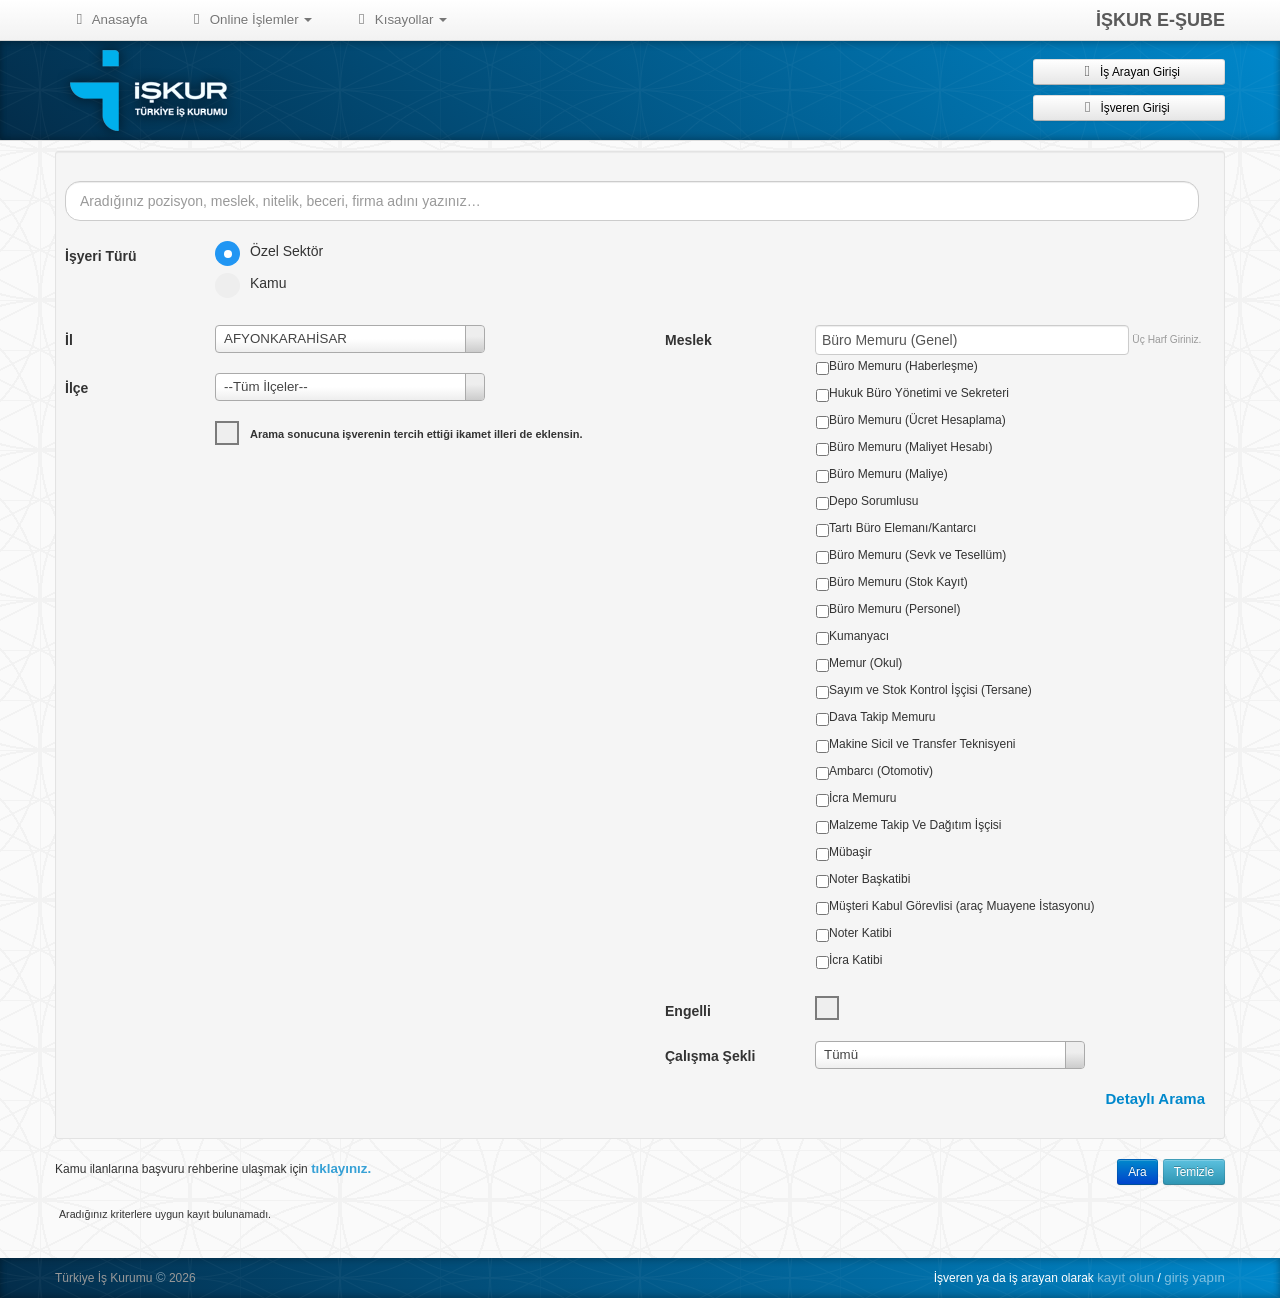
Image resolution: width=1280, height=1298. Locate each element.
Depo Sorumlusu (873, 501)
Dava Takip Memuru (882, 717)
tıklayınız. (341, 1168)
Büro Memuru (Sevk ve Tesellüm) (917, 555)
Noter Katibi (860, 933)
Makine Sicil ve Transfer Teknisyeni (922, 744)
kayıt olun (1125, 1277)
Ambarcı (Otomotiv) (881, 771)
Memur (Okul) (865, 663)
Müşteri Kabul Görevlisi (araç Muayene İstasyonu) (961, 906)
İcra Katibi (855, 960)
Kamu (257, 283)
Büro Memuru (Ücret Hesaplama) (917, 420)
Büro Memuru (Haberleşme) (903, 366)
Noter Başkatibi (869, 879)
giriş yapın (1194, 1277)
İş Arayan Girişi (1129, 71)
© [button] (161, 1277)
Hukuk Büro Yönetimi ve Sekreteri (919, 393)
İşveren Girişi (1128, 107)
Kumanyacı (859, 636)
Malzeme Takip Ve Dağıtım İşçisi (915, 825)
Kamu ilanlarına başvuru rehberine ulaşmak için (213, 1168)
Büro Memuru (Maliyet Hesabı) (910, 447)
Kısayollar (399, 19)
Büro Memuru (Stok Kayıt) (898, 582)
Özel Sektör (275, 251)
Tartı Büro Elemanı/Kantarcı (902, 528)
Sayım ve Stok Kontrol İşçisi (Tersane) (930, 690)
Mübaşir (850, 852)
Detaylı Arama (1156, 1098)
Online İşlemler (249, 19)
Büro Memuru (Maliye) (888, 474)
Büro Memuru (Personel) (894, 609)
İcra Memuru (862, 798)
